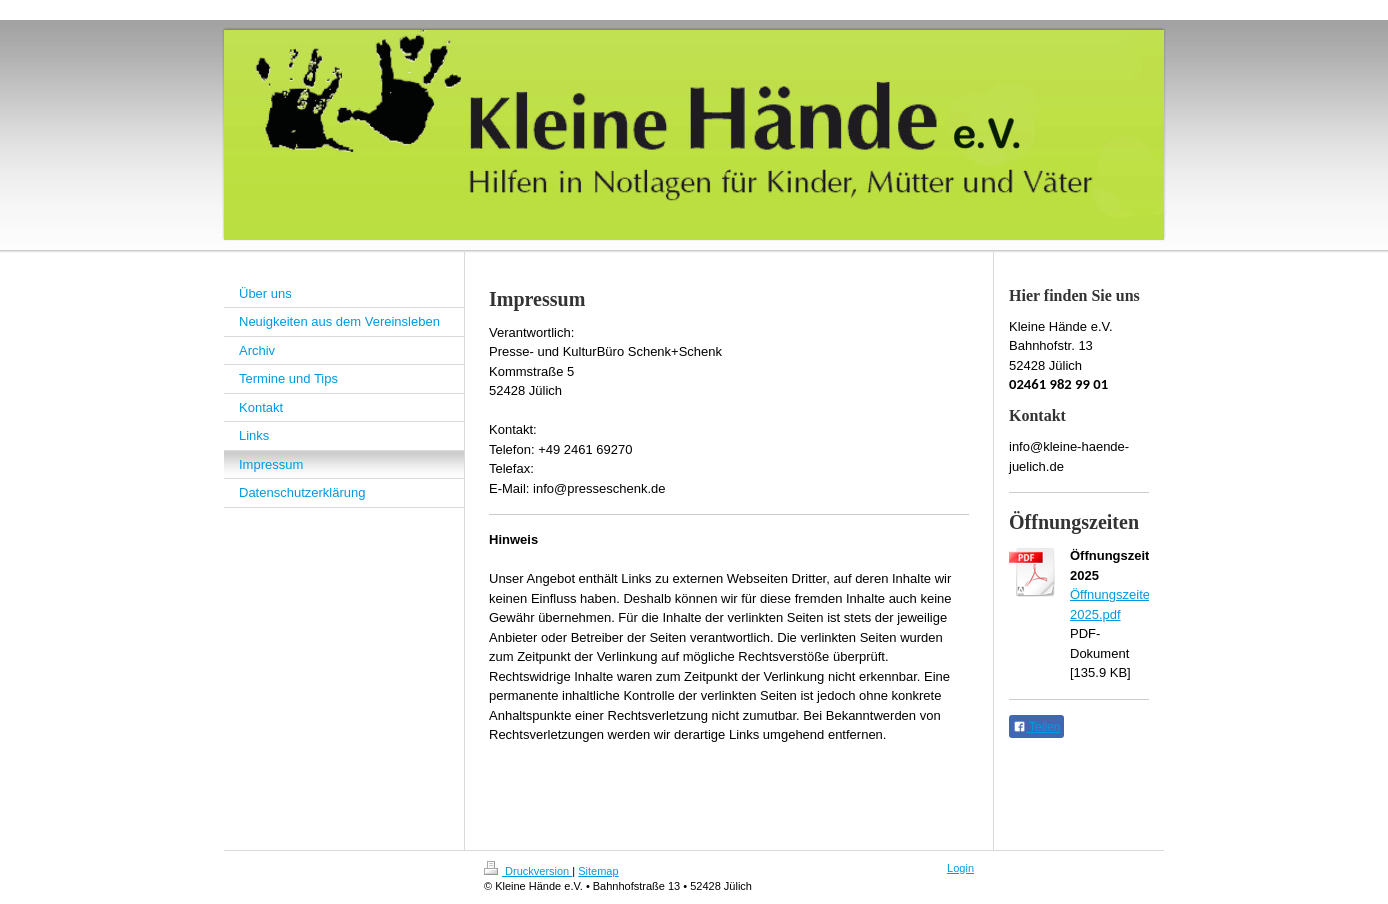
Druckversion (528, 871)
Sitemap (598, 871)
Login (960, 868)
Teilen (1036, 727)
